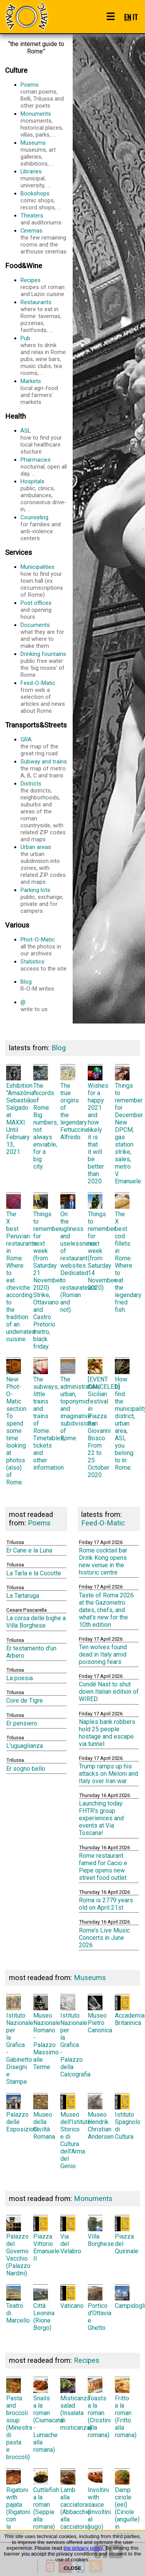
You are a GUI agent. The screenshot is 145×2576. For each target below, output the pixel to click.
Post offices (43, 609)
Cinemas (43, 241)
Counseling (43, 528)
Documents (43, 635)
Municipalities (43, 580)
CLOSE (73, 2568)
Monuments (43, 124)
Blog (43, 985)
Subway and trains (43, 768)
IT (135, 17)
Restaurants (43, 316)
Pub (43, 356)
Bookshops (43, 200)
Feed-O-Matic (43, 697)
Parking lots (43, 900)
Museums (43, 153)
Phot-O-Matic (43, 946)
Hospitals (43, 495)
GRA (43, 746)
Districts (43, 811)
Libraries (43, 178)
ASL (43, 441)
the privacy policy (82, 2548)
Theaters (43, 219)
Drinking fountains (43, 664)
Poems (43, 95)
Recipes (43, 287)
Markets (43, 392)
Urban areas (43, 864)
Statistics (43, 965)
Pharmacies (43, 466)
